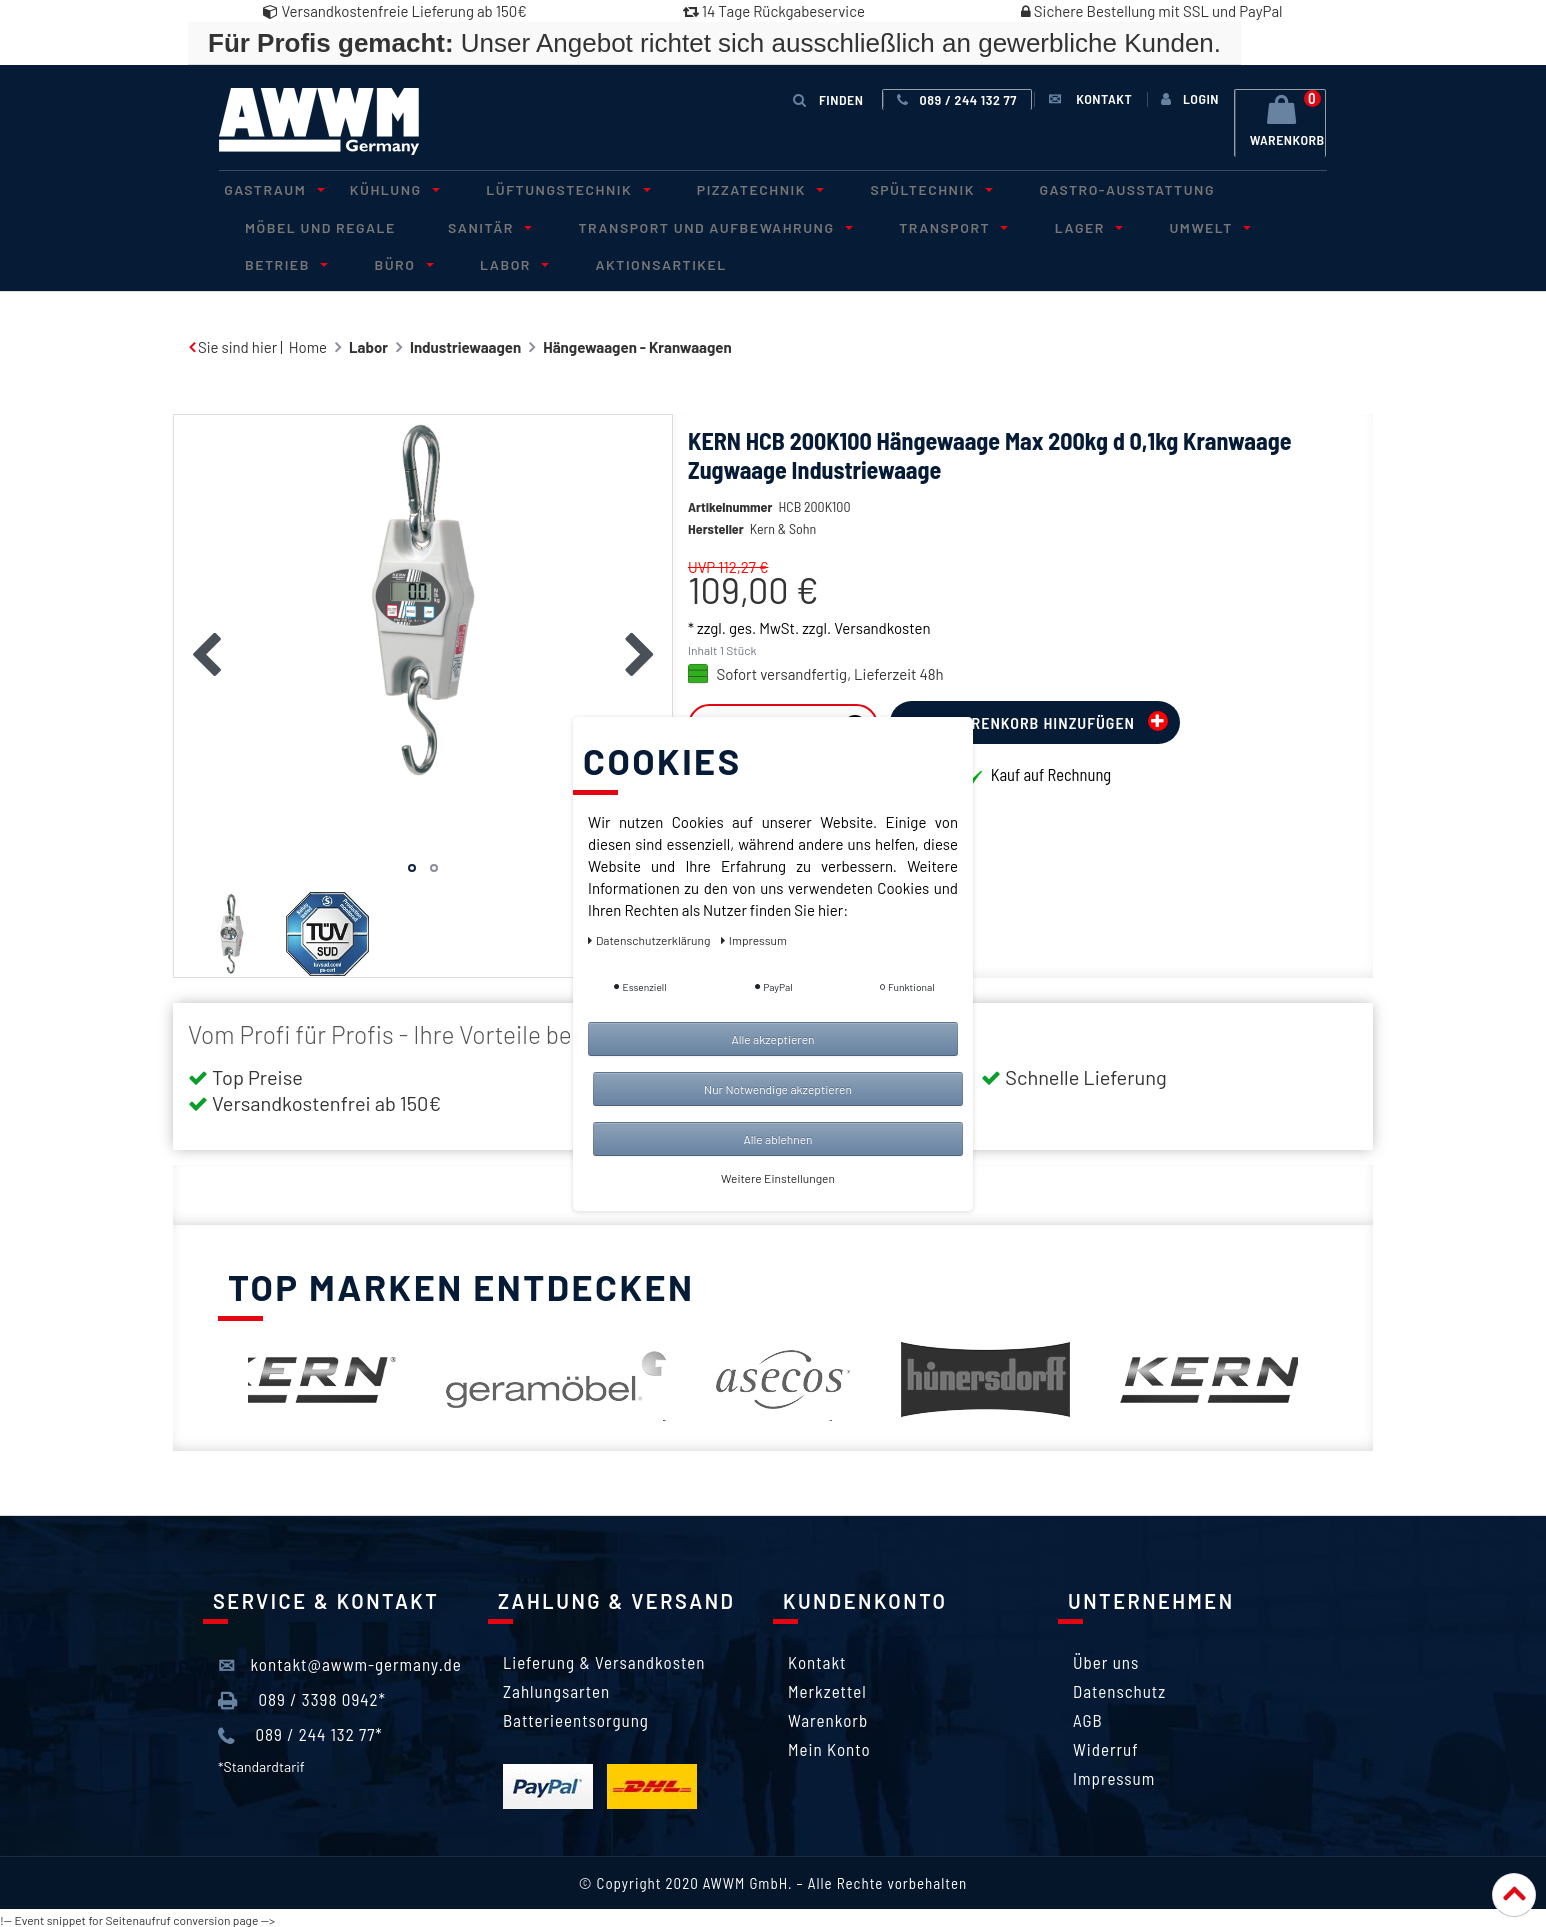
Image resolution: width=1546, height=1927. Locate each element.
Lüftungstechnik (537, 188)
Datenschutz (1119, 1687)
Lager (1034, 224)
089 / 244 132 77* (300, 1732)
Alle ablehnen (777, 1139)
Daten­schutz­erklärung (650, 940)
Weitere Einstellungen (778, 1178)
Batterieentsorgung (576, 1716)
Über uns (1106, 1658)
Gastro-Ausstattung (1065, 188)
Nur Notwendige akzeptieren (778, 1089)
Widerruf (1106, 1745)
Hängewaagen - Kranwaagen (637, 343)
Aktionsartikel (502, 260)
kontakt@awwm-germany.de (340, 1661)
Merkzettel (827, 1687)
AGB (1088, 1716)
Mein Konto (829, 1745)
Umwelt (1145, 224)
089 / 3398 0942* (302, 1696)
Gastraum (266, 188)
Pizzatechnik (718, 188)
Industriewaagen (465, 343)
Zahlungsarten (556, 1687)
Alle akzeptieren (772, 1039)
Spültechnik (878, 188)
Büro (265, 260)
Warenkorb (828, 1716)
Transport (910, 224)
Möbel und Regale (314, 224)
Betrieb (1261, 224)
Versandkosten (882, 654)
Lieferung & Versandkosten (604, 1658)
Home (308, 343)
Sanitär (470, 224)
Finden (829, 98)
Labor (364, 260)
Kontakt (817, 1658)
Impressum (1114, 1774)
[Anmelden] (1187, 99)
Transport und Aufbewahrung (684, 224)
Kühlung (375, 188)
